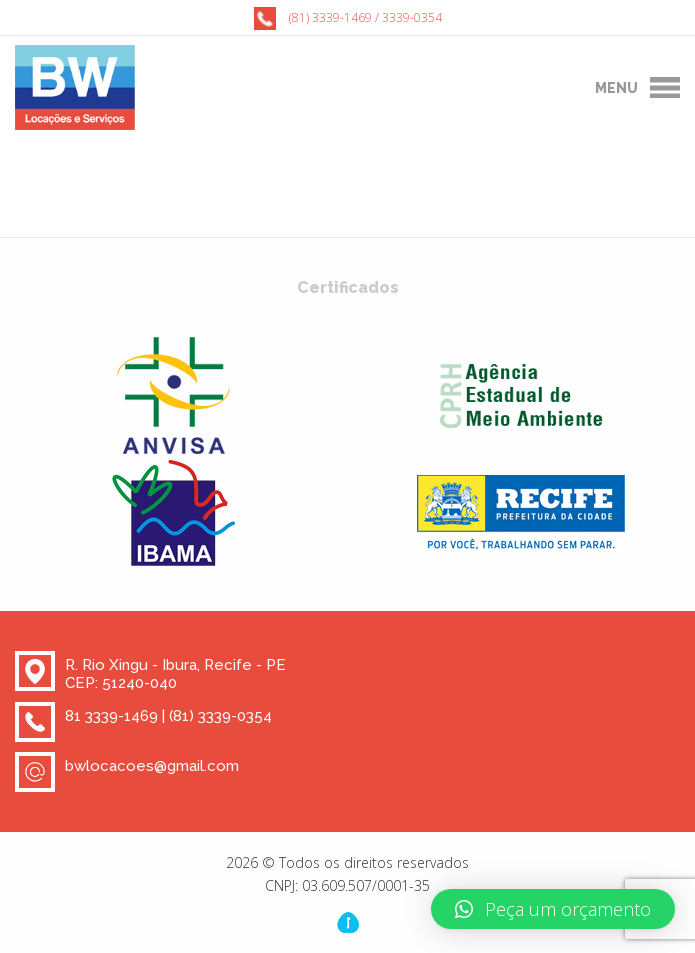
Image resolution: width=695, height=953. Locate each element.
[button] (553, 909)
